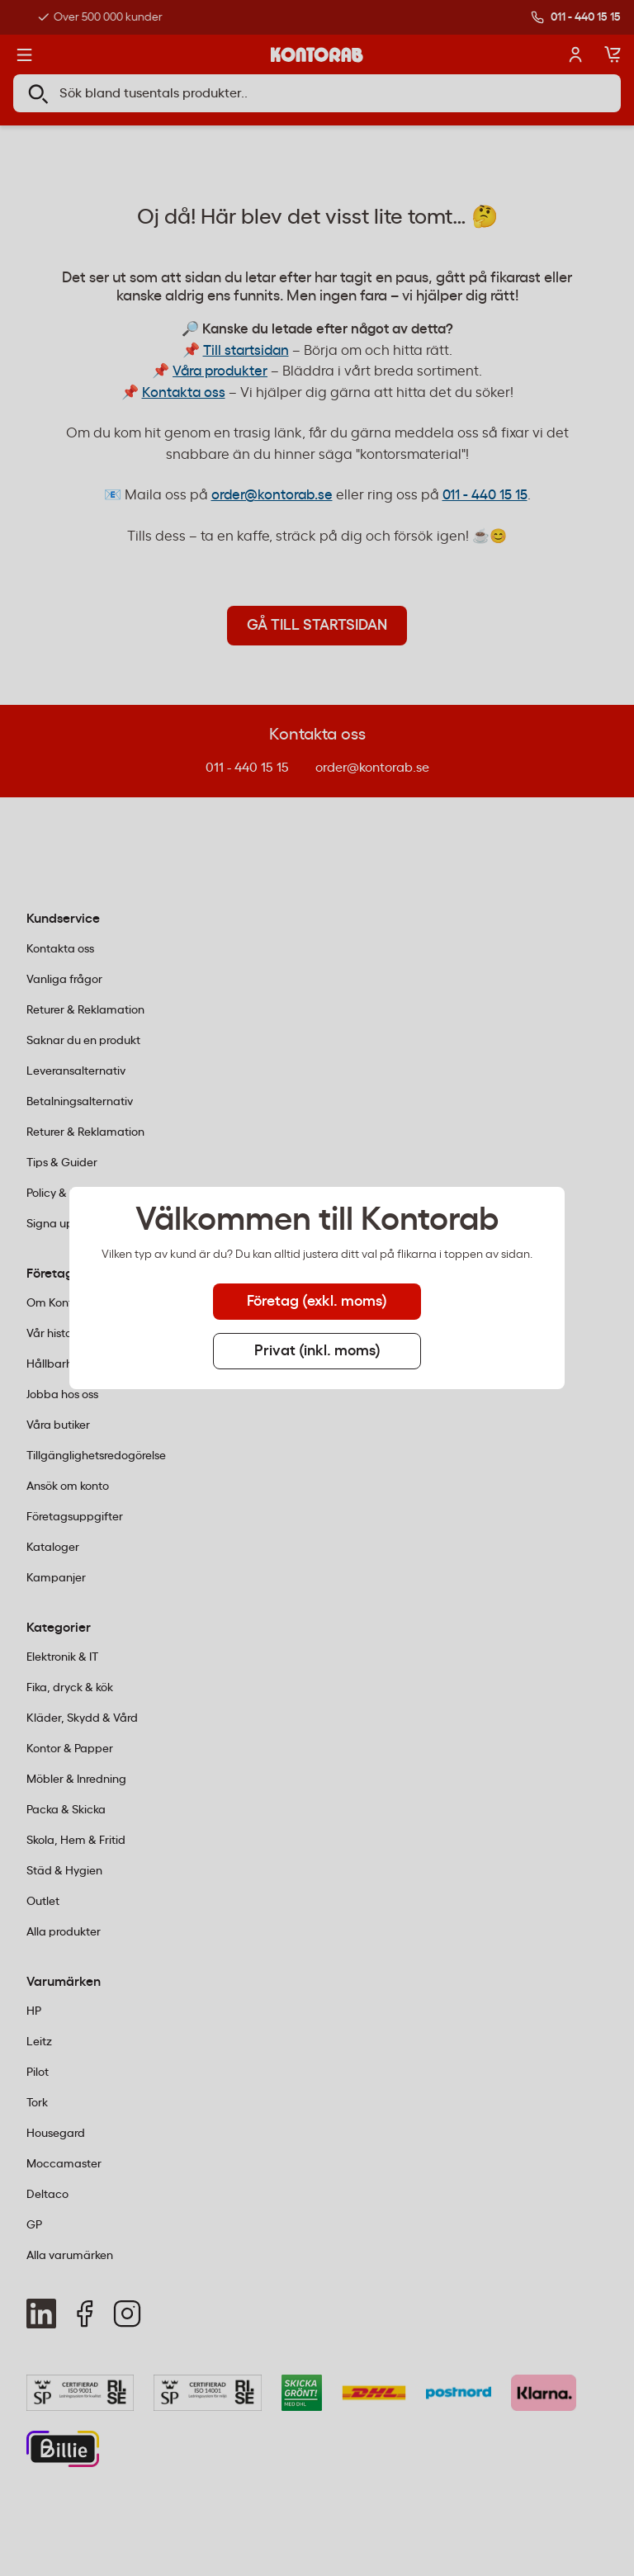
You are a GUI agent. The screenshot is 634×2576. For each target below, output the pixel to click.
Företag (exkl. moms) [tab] (317, 1301)
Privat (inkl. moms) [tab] (317, 1351)
